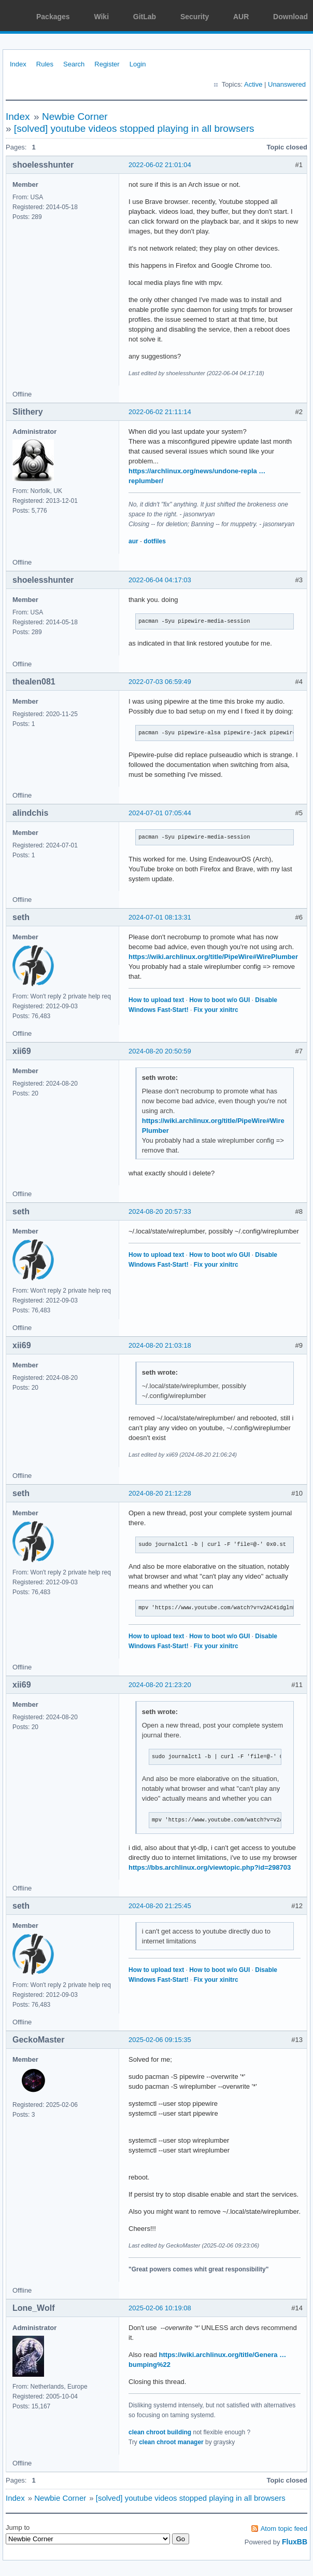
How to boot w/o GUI (219, 1000)
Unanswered (287, 84)
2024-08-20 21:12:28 (160, 1493)
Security (194, 16)
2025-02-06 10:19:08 (160, 2308)
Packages (53, 16)
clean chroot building (160, 2432)
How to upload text (156, 1000)
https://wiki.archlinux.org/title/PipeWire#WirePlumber (213, 957)
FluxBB (294, 2542)
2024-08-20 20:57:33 (160, 1211)
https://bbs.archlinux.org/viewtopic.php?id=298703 (210, 1867)
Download (290, 16)
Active (253, 84)
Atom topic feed (284, 2528)
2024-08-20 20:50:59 (160, 1051)
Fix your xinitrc (216, 1009)
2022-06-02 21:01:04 (160, 165)
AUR (241, 16)
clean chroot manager (171, 2442)
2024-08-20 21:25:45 (160, 1906)
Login (138, 64)
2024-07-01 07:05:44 (160, 813)
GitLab (144, 16)
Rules (44, 64)
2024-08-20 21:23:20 (160, 1685)
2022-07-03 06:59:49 (160, 682)
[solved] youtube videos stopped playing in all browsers (134, 128)
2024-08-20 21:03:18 (160, 1345)
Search (73, 64)
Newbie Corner (75, 116)
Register (106, 64)
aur (133, 541)
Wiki (101, 16)
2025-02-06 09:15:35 (160, 2040)
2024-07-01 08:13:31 (160, 917)
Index (18, 64)
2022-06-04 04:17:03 (160, 580)
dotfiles (155, 541)
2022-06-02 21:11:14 (160, 412)
